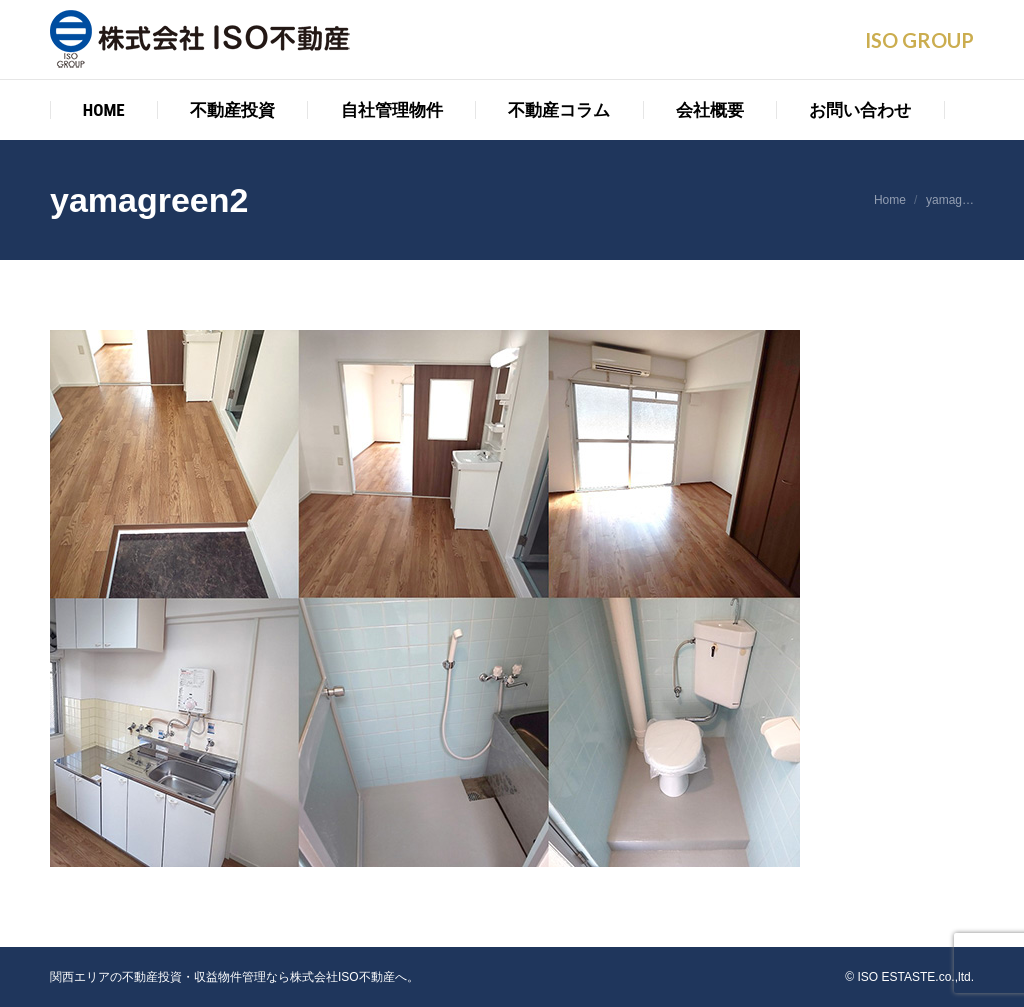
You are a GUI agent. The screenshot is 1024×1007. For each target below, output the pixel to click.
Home (890, 200)
